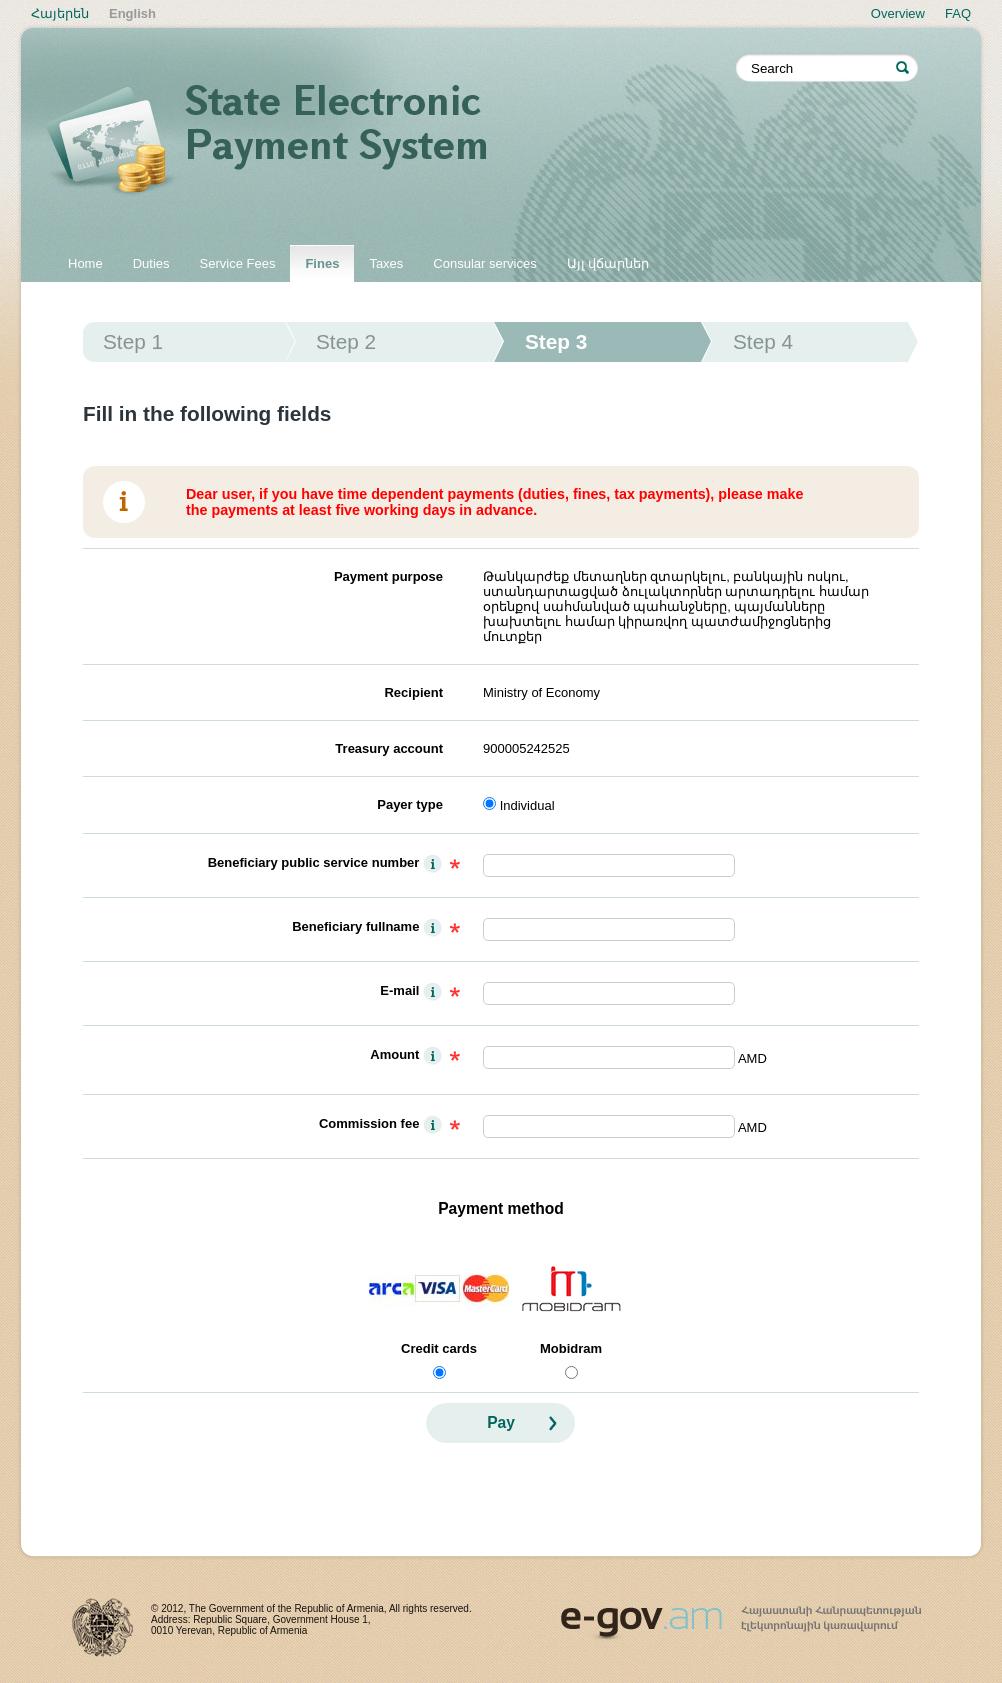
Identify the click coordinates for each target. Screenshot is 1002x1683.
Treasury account (389, 748)
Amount (394, 1054)
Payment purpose (388, 576)
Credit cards (439, 1348)
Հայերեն (60, 13)
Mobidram (571, 1348)
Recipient (413, 692)
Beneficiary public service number (314, 862)
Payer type (410, 804)
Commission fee (369, 1123)
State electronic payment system (391, 142)
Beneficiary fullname (355, 926)
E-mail (399, 990)
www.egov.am (741, 1614)
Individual (527, 805)
